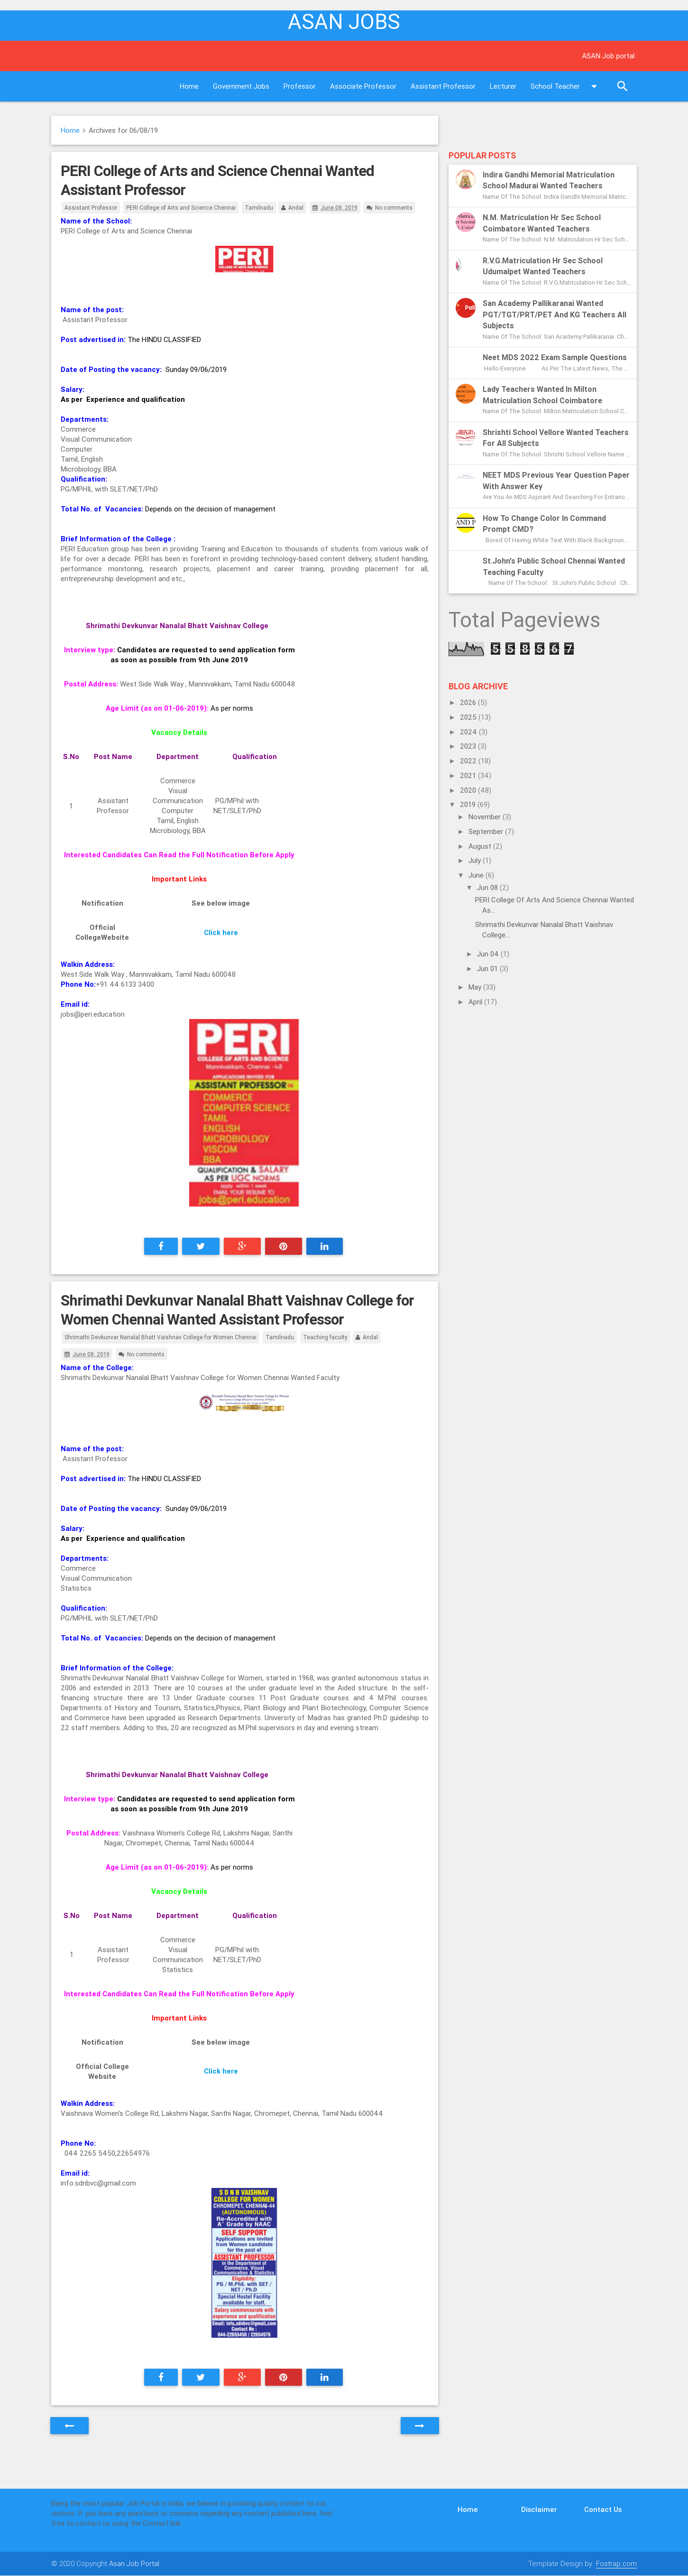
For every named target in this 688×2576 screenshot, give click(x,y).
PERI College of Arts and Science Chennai (181, 207)
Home (189, 86)
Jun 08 (488, 887)
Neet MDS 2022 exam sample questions (555, 357)
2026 (469, 702)
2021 (469, 775)
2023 (469, 746)
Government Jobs (241, 86)
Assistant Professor (443, 86)
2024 (469, 731)
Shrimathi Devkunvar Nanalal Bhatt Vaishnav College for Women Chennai (160, 1337)
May (475, 986)
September (486, 831)
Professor (300, 86)
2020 (469, 790)
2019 (468, 804)
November (485, 816)
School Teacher (566, 86)
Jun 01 (488, 968)
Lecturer (503, 86)
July (475, 860)
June (477, 875)
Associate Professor (363, 86)
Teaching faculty (325, 1337)
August (480, 846)
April (476, 1001)
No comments (394, 207)
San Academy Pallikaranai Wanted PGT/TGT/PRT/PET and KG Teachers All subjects (554, 314)
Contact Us (603, 2509)
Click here (221, 932)
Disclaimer (539, 2509)
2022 (469, 760)
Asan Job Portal (134, 2563)
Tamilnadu (259, 207)
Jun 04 (489, 953)
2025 (469, 717)
